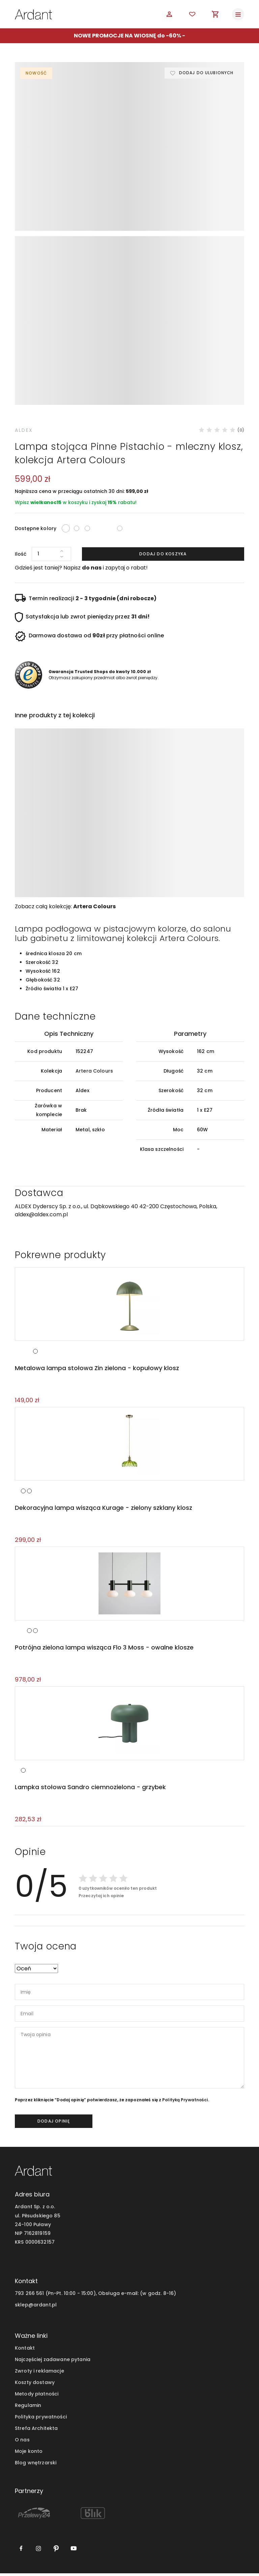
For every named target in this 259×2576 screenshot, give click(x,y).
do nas (92, 568)
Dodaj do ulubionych (205, 73)
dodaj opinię (53, 2124)
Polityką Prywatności (185, 2102)
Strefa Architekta (36, 2431)
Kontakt (25, 2350)
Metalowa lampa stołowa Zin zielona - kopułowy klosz (96, 1368)
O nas (22, 2442)
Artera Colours (94, 906)
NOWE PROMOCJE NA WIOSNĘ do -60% (127, 35)
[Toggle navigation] (238, 14)
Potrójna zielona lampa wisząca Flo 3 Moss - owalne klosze (104, 1649)
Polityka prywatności (41, 2419)
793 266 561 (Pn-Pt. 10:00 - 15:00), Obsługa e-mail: (77, 2295)
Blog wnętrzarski (35, 2465)
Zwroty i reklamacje (39, 2373)
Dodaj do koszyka (162, 554)
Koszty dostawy (35, 2385)
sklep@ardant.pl (36, 2307)
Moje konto (28, 2453)
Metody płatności (36, 2396)
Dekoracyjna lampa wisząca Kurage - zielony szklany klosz (102, 1509)
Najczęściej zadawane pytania (52, 2361)
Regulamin (28, 2408)
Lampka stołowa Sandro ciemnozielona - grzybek (89, 1789)
